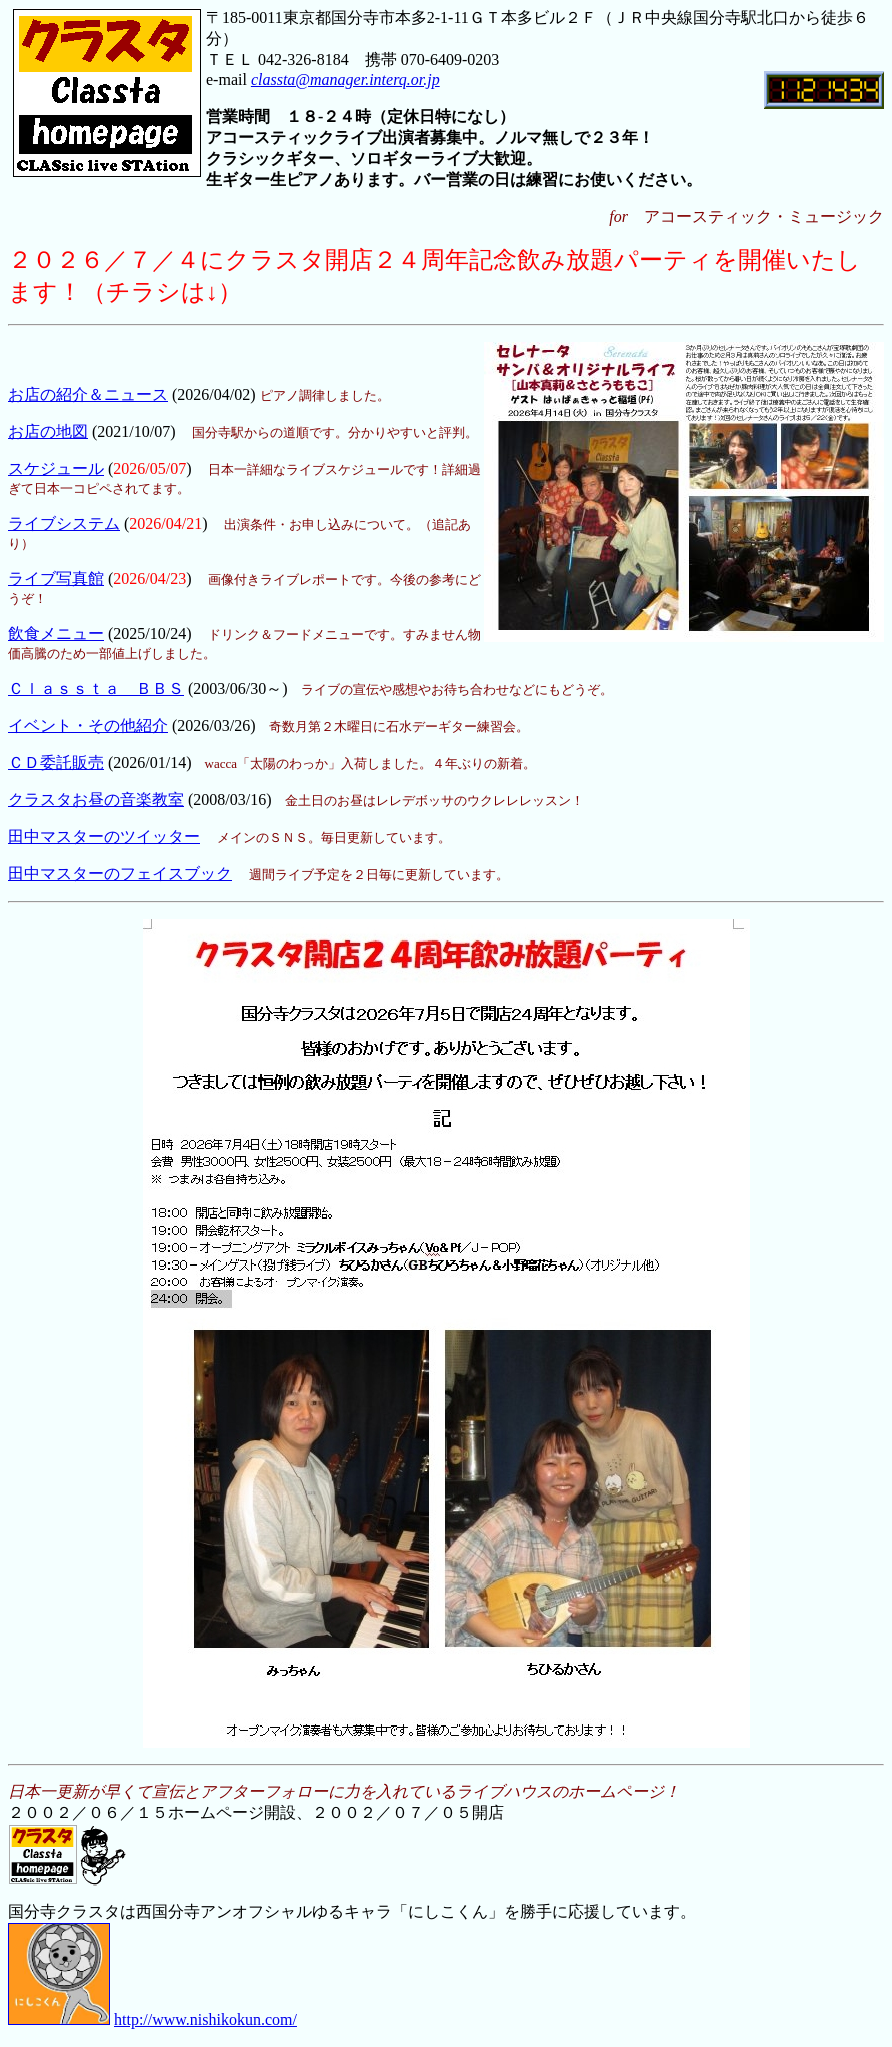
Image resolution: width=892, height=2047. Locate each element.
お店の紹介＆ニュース (88, 394)
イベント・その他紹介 (88, 725)
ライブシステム (64, 523)
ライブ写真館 (56, 578)
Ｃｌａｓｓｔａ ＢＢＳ (96, 688)
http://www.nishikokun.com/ (205, 2019)
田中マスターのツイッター (104, 836)
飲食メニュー (56, 633)
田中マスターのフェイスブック (120, 873)
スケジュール (56, 468)
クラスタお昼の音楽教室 (96, 799)
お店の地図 (48, 431)
